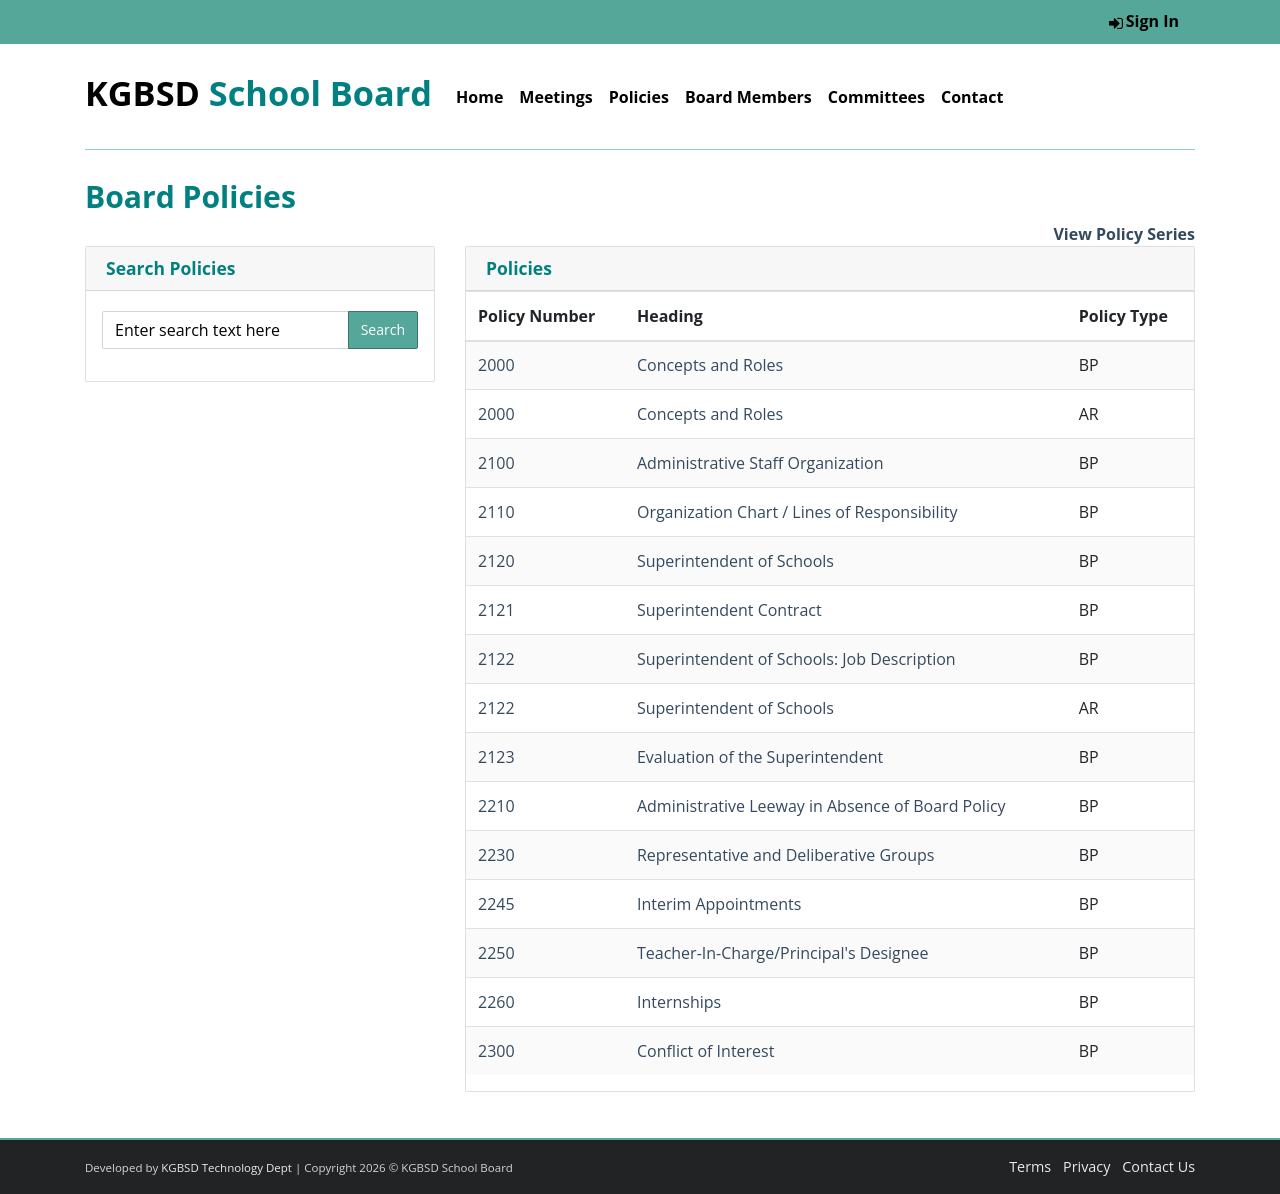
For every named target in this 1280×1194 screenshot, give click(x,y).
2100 (496, 463)
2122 (496, 659)
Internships (679, 1002)
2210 (496, 806)
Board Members (748, 97)
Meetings (555, 97)
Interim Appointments (719, 904)
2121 (496, 610)
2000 (496, 365)
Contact (972, 97)
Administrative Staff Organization (760, 463)
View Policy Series (1124, 234)
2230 (496, 855)
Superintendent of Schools (735, 561)
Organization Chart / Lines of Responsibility (797, 512)
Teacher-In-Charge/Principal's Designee (783, 953)
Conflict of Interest (705, 1051)
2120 (496, 561)
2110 (496, 512)
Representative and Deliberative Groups (785, 855)
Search (383, 329)
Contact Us (1158, 1166)
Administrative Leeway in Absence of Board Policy (821, 806)
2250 (496, 953)
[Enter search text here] (225, 330)
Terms (1030, 1166)
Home (479, 97)
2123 (496, 757)
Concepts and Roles (710, 365)
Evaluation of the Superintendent (760, 757)
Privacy (1086, 1166)
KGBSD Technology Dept (226, 1167)
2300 (496, 1051)
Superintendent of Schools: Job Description (796, 659)
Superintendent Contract (729, 610)
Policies (639, 97)
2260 (496, 1002)
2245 (496, 904)
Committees (876, 97)
